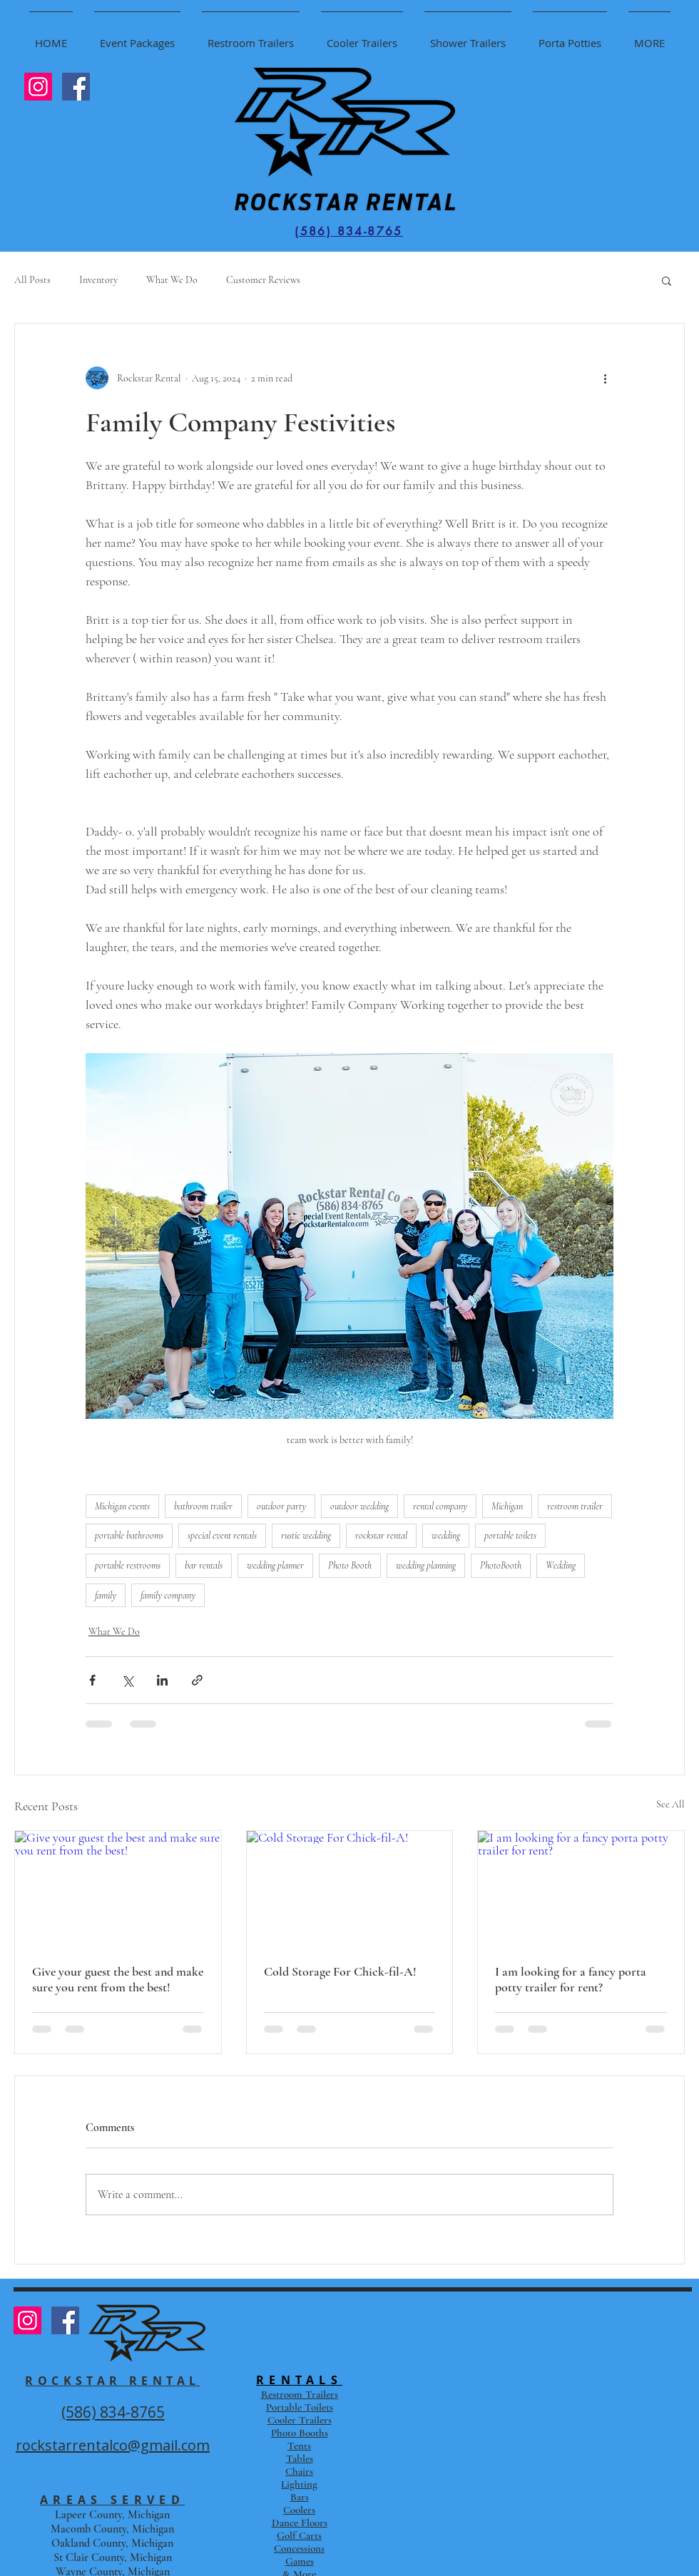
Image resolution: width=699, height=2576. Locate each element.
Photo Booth (350, 1565)
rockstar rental (381, 1535)
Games (299, 2561)
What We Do (172, 280)
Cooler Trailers (299, 2419)
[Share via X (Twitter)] (127, 1680)
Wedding (561, 1565)
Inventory (98, 280)
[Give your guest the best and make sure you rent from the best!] (118, 1888)
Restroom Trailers (299, 2394)
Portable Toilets (299, 2407)
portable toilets (510, 1535)
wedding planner (275, 1565)
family (105, 1595)
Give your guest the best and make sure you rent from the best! (117, 1979)
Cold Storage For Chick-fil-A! (340, 1971)
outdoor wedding (359, 1506)
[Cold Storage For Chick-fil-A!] (350, 1888)
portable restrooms (127, 1565)
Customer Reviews (263, 280)
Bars (299, 2496)
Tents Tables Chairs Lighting (299, 2464)
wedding (446, 1535)
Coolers (299, 2509)
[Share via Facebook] (92, 1680)
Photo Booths (299, 2432)
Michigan (507, 1506)
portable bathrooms (129, 1535)
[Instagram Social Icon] (38, 87)
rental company (440, 1506)
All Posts (32, 280)
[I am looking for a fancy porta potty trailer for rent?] (581, 1888)
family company (168, 1595)
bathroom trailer (203, 1506)
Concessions (299, 2548)
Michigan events (122, 1506)
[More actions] (604, 377)
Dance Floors (299, 2522)
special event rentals (222, 1535)
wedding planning (426, 1565)
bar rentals (204, 1565)
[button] (666, 280)
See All (670, 1804)
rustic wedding (306, 1535)
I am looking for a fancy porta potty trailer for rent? (570, 1979)
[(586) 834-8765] (349, 231)
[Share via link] (197, 1680)
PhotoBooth (500, 1565)
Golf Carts (299, 2535)
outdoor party (281, 1506)
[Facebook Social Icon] (76, 87)
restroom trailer (575, 1506)
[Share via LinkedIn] (162, 1680)
